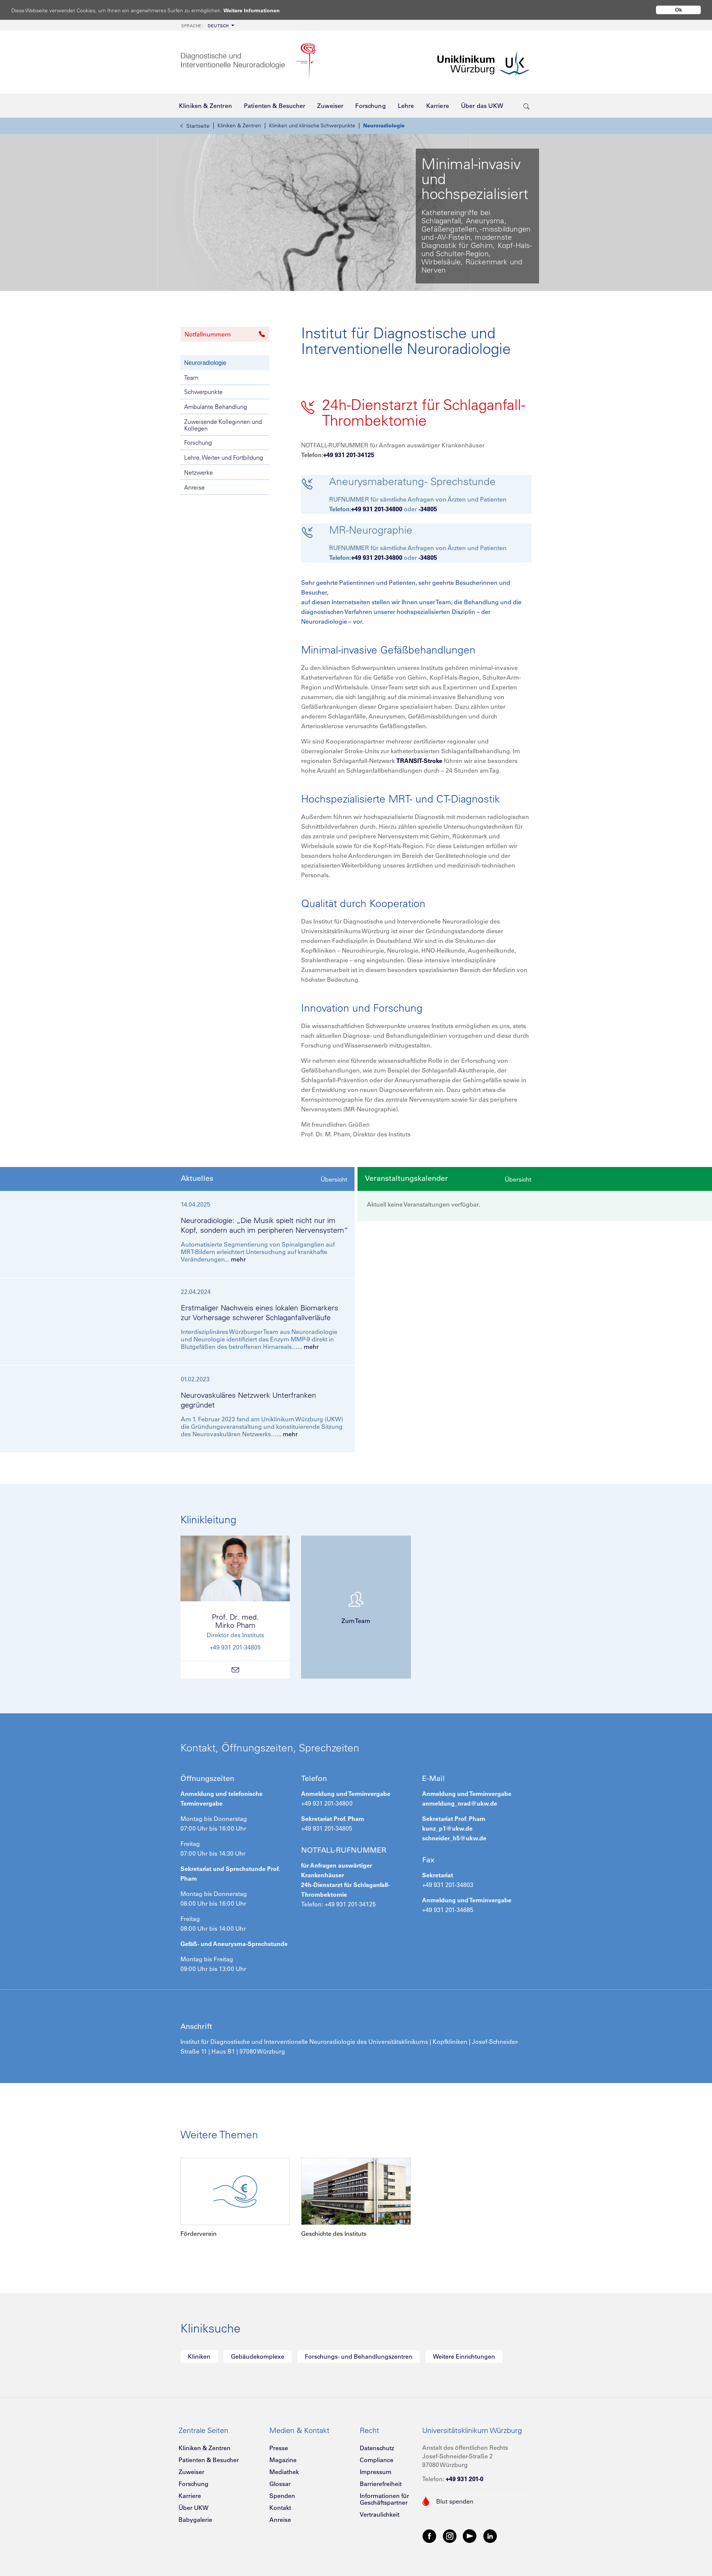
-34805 (427, 509)
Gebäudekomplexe (257, 2356)
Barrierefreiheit (381, 2483)
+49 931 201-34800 (377, 509)
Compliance (376, 2460)
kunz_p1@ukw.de (447, 1828)
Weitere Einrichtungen (464, 2356)
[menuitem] (207, 25)
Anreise (194, 487)
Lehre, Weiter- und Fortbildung (223, 457)
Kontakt (280, 2507)
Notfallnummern (225, 334)
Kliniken (199, 2356)
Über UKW (193, 2507)
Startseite (195, 125)
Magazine (283, 2460)
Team (191, 377)
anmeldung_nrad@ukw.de (459, 1803)
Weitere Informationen (258, 10)
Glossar (280, 2483)
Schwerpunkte (203, 391)
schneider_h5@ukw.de (454, 1838)
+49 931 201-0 (464, 2479)
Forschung (198, 442)
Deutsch (205, 25)
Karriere (190, 2495)
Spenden (282, 2495)
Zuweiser (191, 2472)
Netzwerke (198, 472)
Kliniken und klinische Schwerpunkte (312, 125)
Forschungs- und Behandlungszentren (358, 2356)
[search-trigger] (526, 106)
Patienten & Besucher (209, 2460)
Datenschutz (377, 2448)
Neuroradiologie (384, 125)
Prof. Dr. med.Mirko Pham (235, 1621)
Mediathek (284, 2472)
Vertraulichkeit (379, 2514)
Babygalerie (195, 2519)
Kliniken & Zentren (239, 125)
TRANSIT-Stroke (419, 760)
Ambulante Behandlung (215, 406)
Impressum (375, 2472)
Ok (678, 9)
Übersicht (334, 1179)
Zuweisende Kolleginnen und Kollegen (223, 425)
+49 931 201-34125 (348, 455)
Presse (278, 2448)
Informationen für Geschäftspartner (384, 2499)
